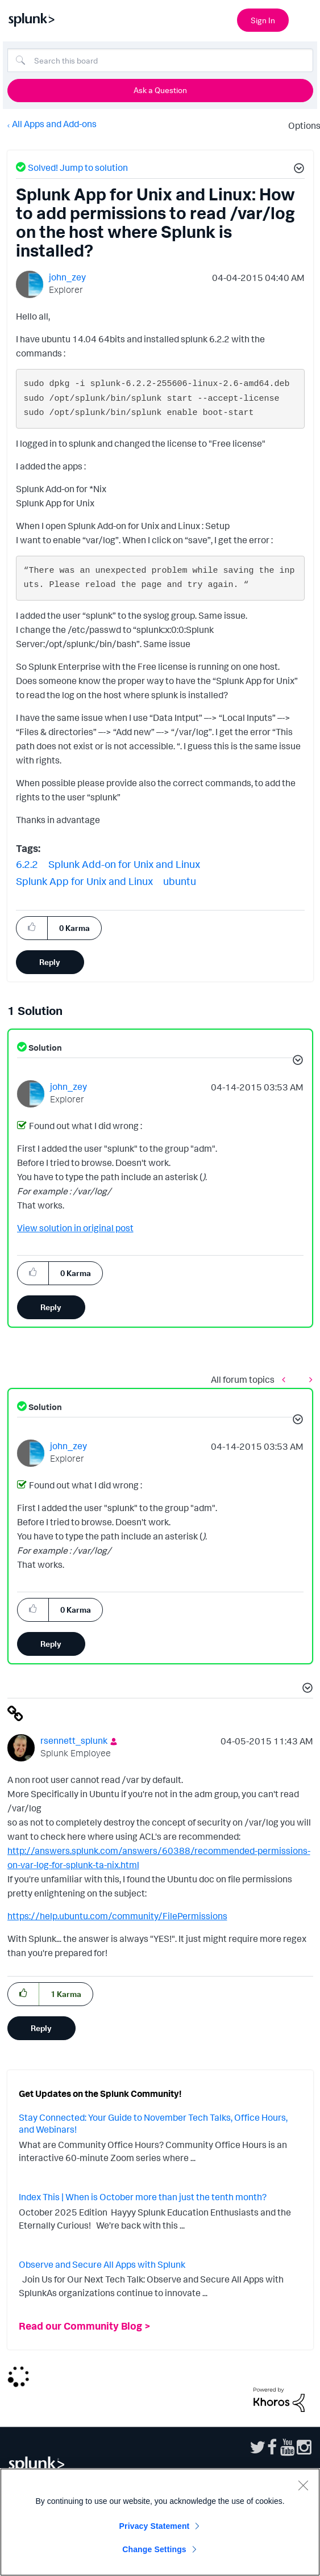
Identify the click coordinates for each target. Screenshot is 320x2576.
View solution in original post (75, 1228)
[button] (297, 169)
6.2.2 (27, 864)
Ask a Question (160, 90)
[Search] (160, 60)
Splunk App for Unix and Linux (84, 881)
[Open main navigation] (304, 19)
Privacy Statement (154, 2526)
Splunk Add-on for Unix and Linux (124, 864)
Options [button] (300, 125)
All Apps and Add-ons (54, 123)
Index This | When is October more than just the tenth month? (143, 2196)
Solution (44, 1047)
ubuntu (179, 881)
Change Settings (154, 2549)
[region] (160, 2522)
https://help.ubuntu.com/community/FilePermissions (117, 1915)
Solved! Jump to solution (78, 167)
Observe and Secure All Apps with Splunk (102, 2264)
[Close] (303, 2485)
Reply (49, 962)
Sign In (263, 20)
